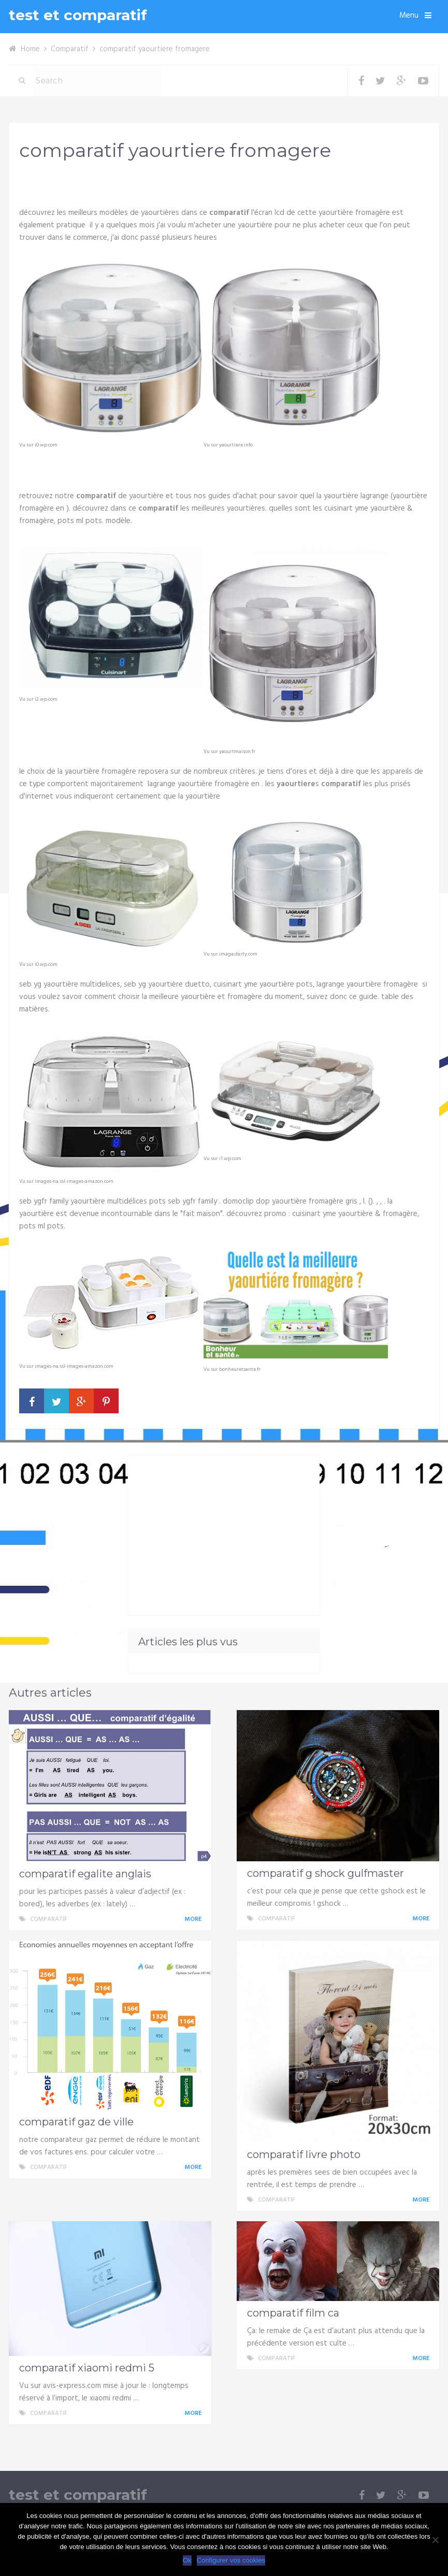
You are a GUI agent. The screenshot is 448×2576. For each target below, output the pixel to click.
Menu (408, 15)
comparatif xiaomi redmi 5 (86, 2368)
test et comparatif (78, 15)
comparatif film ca (293, 2313)
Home (30, 49)
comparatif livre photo (303, 2154)
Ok (187, 2560)
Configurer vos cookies (231, 2560)
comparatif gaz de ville (76, 2122)
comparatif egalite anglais (85, 1874)
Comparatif (70, 49)
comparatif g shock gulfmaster (325, 1873)
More (194, 1919)
